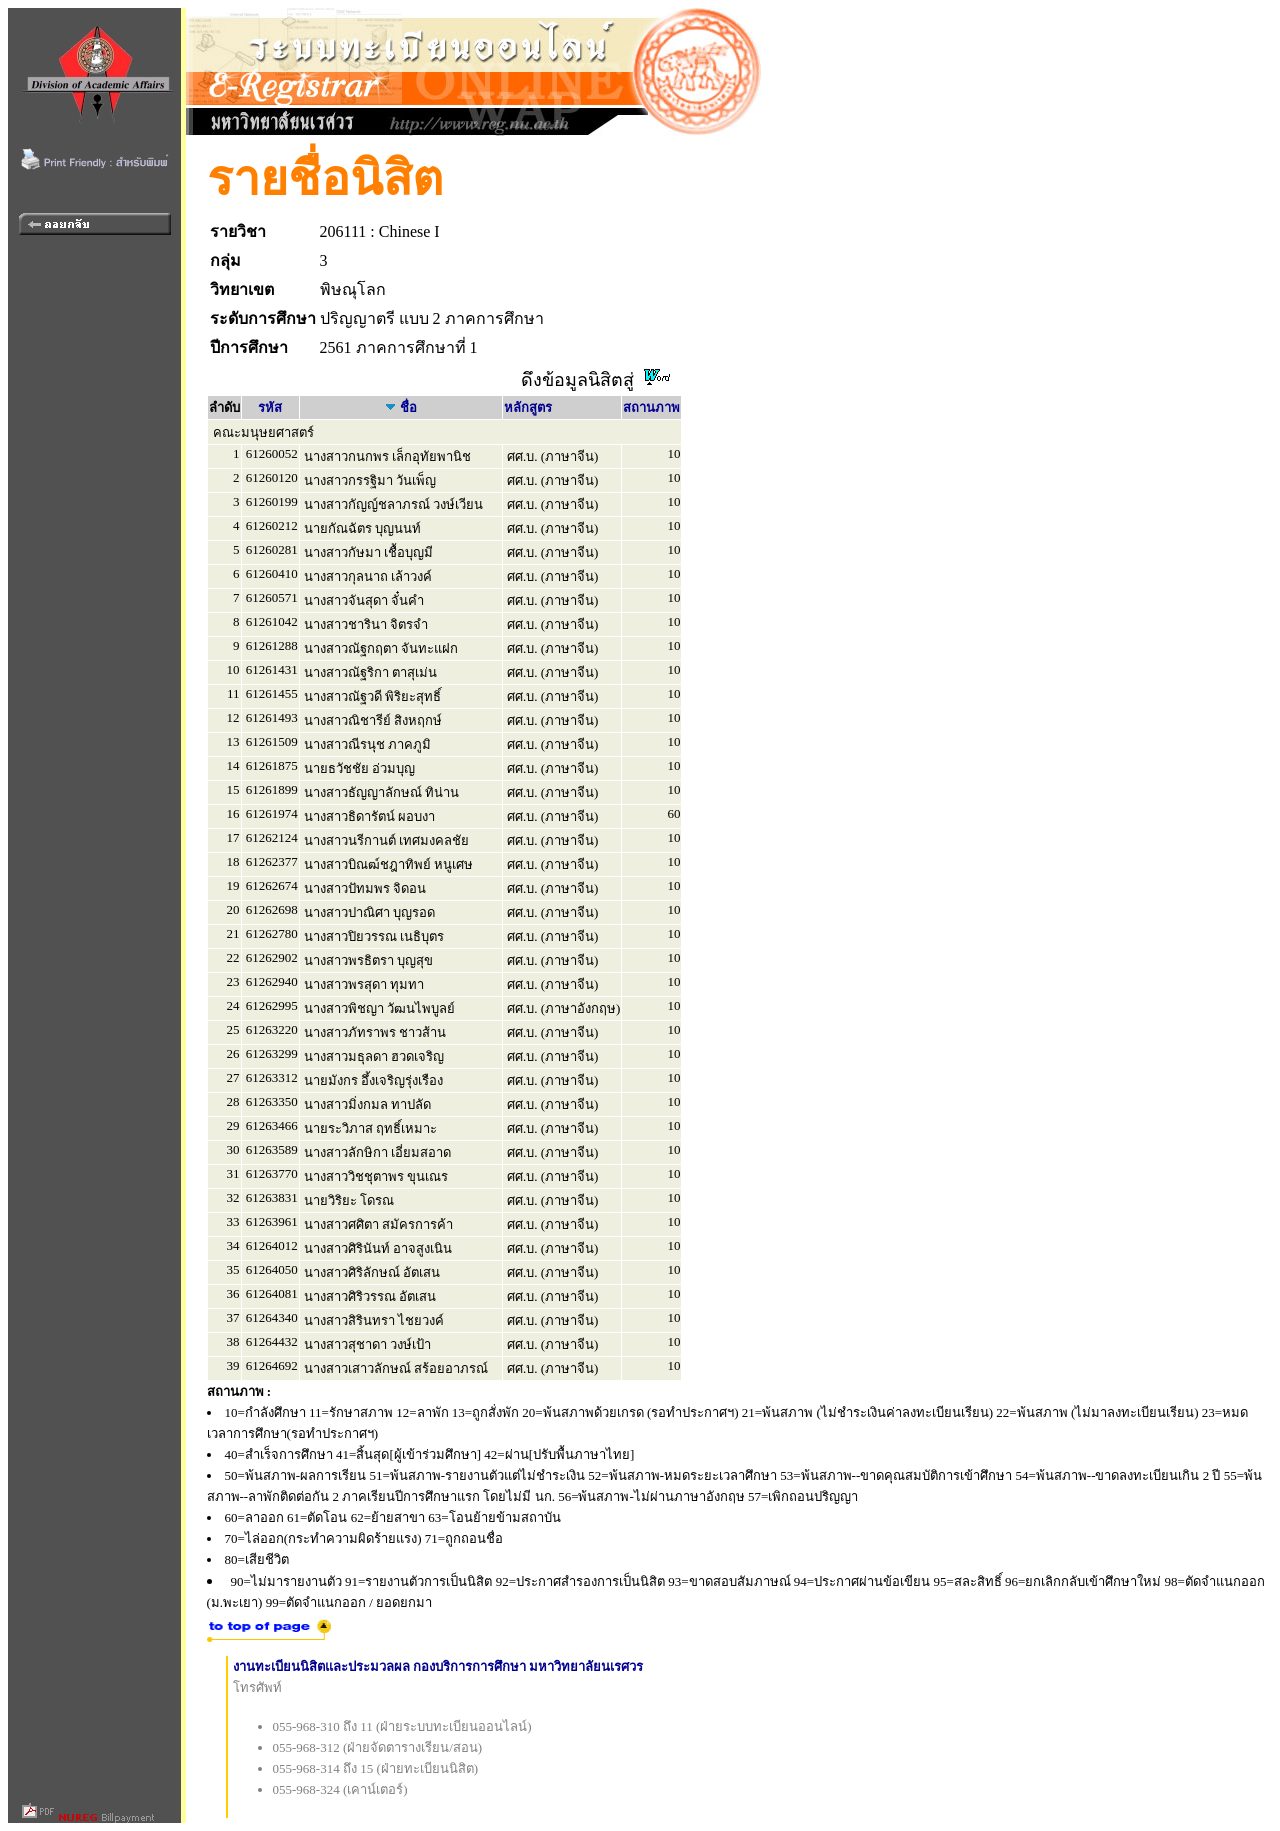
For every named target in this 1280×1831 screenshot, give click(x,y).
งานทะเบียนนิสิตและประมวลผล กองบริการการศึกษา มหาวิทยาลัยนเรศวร (438, 1666)
